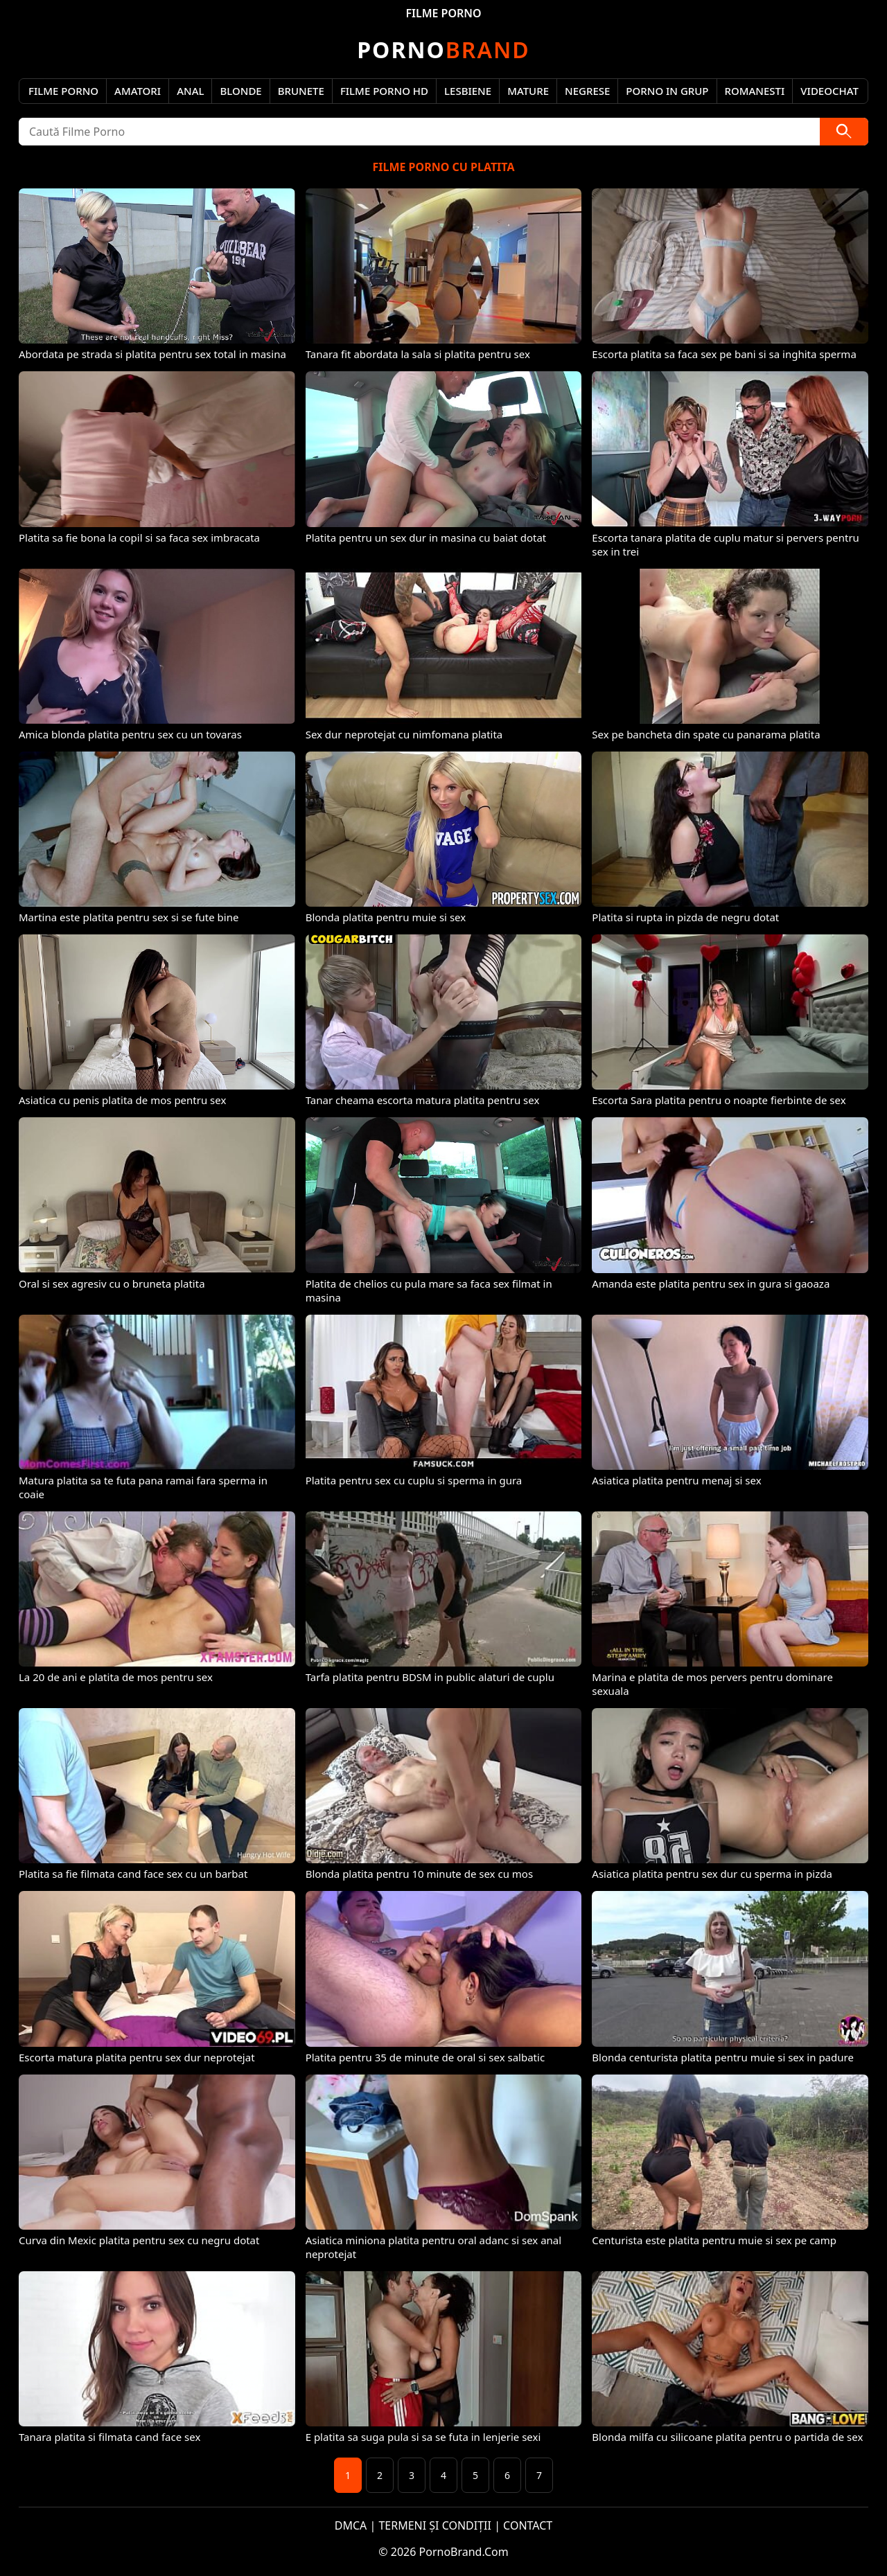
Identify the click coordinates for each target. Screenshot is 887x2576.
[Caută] (844, 131)
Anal (190, 91)
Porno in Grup (667, 91)
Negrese (587, 91)
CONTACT (527, 2525)
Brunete (301, 91)
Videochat (829, 91)
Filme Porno (63, 91)
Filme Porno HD (384, 91)
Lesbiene (467, 91)
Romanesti (755, 91)
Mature (528, 91)
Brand (443, 49)
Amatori (137, 91)
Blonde (240, 91)
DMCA (351, 2525)
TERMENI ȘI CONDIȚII (434, 2525)
